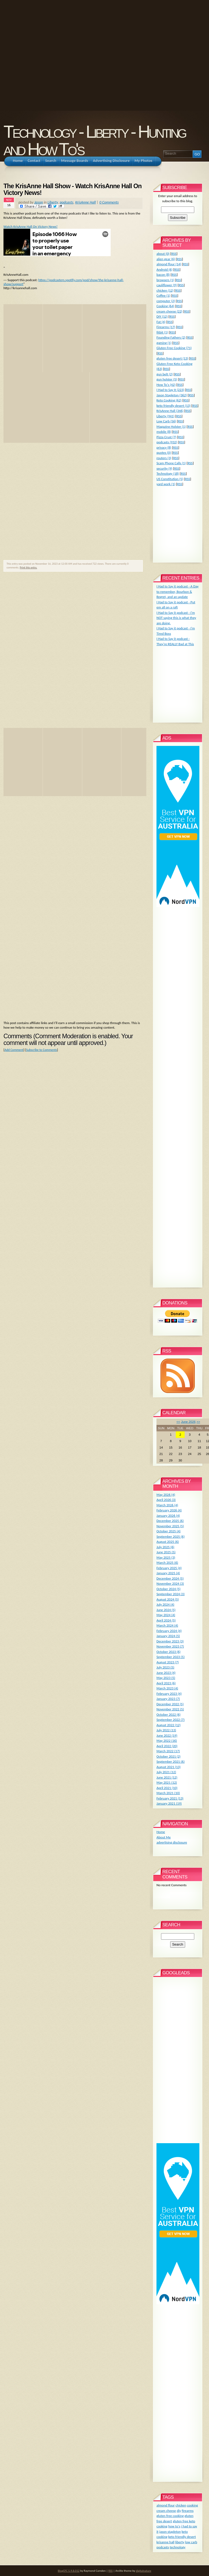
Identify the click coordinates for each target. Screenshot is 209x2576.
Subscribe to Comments (41, 1050)
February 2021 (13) (169, 1798)
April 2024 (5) (166, 1620)
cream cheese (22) (169, 311)
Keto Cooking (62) (168, 400)
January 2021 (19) (169, 1803)
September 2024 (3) (170, 1594)
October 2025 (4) (168, 1531)
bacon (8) (163, 275)
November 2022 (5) (170, 1709)
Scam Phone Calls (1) (171, 463)
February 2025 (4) (169, 1568)
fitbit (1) (162, 332)
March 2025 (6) (167, 1563)
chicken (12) (165, 290)
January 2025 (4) (168, 1573)
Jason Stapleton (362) (171, 395)
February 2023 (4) (169, 1694)
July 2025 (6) (165, 1547)
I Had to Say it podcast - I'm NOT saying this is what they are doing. (176, 618)
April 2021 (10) (166, 1788)
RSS (173, 254)
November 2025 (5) (170, 1526)
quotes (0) (163, 453)
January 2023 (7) (168, 1699)
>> (198, 1421)
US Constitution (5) (169, 479)
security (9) (164, 468)
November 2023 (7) (170, 1646)
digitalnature (143, 2571)
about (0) (163, 254)
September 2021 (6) (170, 1761)
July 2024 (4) (165, 1604)
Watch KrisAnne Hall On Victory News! (30, 226)
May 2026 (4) (165, 1495)
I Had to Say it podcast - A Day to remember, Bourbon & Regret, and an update (177, 591)
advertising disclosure (171, 1842)
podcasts (66, 202)
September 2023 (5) (170, 1657)
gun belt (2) (164, 374)
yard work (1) (165, 484)
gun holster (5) (166, 379)
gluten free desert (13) (172, 358)
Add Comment (14, 1050)
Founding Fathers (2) (170, 337)
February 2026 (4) (169, 1510)
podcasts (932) (166, 442)
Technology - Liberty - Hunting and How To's (94, 140)
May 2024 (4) (165, 1615)
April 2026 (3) (166, 1500)
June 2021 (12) (166, 1777)
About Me (163, 1837)
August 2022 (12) (168, 1725)
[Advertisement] (55, 55)
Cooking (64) (165, 306)
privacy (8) (163, 447)
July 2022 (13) (166, 1730)
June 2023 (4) (166, 1673)
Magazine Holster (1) (171, 427)
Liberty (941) (165, 416)
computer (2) (165, 301)
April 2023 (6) (166, 1683)
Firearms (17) (165, 327)
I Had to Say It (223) (170, 390)
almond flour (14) (168, 264)
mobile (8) (163, 432)
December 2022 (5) (170, 1704)
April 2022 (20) (166, 1746)
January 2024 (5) (168, 1636)
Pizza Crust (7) (166, 437)
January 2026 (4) (168, 1516)
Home (160, 1832)
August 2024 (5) (167, 1599)
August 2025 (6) (167, 1542)
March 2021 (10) (168, 1793)
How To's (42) (166, 385)
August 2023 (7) (167, 1662)
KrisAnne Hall (85, 202)
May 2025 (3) (165, 1557)
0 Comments (109, 202)
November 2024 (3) (170, 1583)
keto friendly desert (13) (173, 406)
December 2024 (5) (170, 1578)
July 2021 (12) (166, 1772)
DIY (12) (162, 316)
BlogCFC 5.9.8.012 (69, 2571)
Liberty (52, 202)
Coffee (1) (163, 295)
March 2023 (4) (167, 1688)
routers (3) (163, 458)
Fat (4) (161, 322)
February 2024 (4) (169, 1631)
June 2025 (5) (166, 1552)
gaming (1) (163, 343)
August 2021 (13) (168, 1767)
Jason (38, 202)
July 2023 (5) (165, 1667)
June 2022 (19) (166, 1735)
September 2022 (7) (170, 1720)
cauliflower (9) (166, 285)
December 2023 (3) (170, 1641)
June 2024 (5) (166, 1610)
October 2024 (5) (168, 1589)
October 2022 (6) (168, 1715)
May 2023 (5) (165, 1678)
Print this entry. (28, 567)
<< (178, 1421)
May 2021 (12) (166, 1782)
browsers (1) (165, 280)
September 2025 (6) (170, 1536)
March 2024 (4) (167, 1625)
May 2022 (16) (166, 1741)
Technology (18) (167, 473)
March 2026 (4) (167, 1505)
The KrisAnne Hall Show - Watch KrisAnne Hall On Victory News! (72, 190)
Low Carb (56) (166, 421)
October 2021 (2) (168, 1756)
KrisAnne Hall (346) (170, 411)
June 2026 (188, 1421)
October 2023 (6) (168, 1652)
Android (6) (164, 269)
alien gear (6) (165, 259)
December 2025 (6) (170, 1521)
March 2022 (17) (168, 1751)
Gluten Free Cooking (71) (174, 348)
